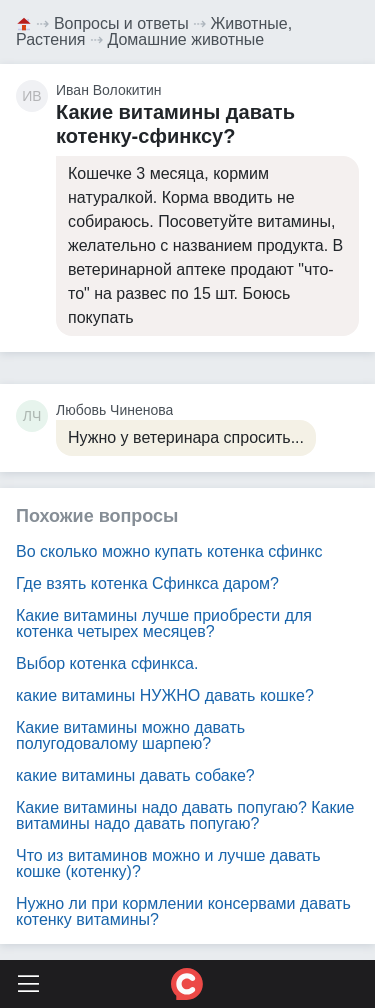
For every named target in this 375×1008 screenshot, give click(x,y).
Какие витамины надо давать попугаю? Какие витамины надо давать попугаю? (185, 815)
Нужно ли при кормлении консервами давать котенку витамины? (183, 911)
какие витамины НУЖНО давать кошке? (165, 695)
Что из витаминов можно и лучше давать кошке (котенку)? (168, 863)
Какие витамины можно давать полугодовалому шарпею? (130, 735)
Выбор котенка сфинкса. (107, 663)
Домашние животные (185, 39)
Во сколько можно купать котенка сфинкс (169, 551)
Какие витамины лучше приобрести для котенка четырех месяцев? (164, 623)
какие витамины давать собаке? (135, 775)
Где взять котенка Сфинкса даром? (147, 583)
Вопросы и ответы (121, 23)
